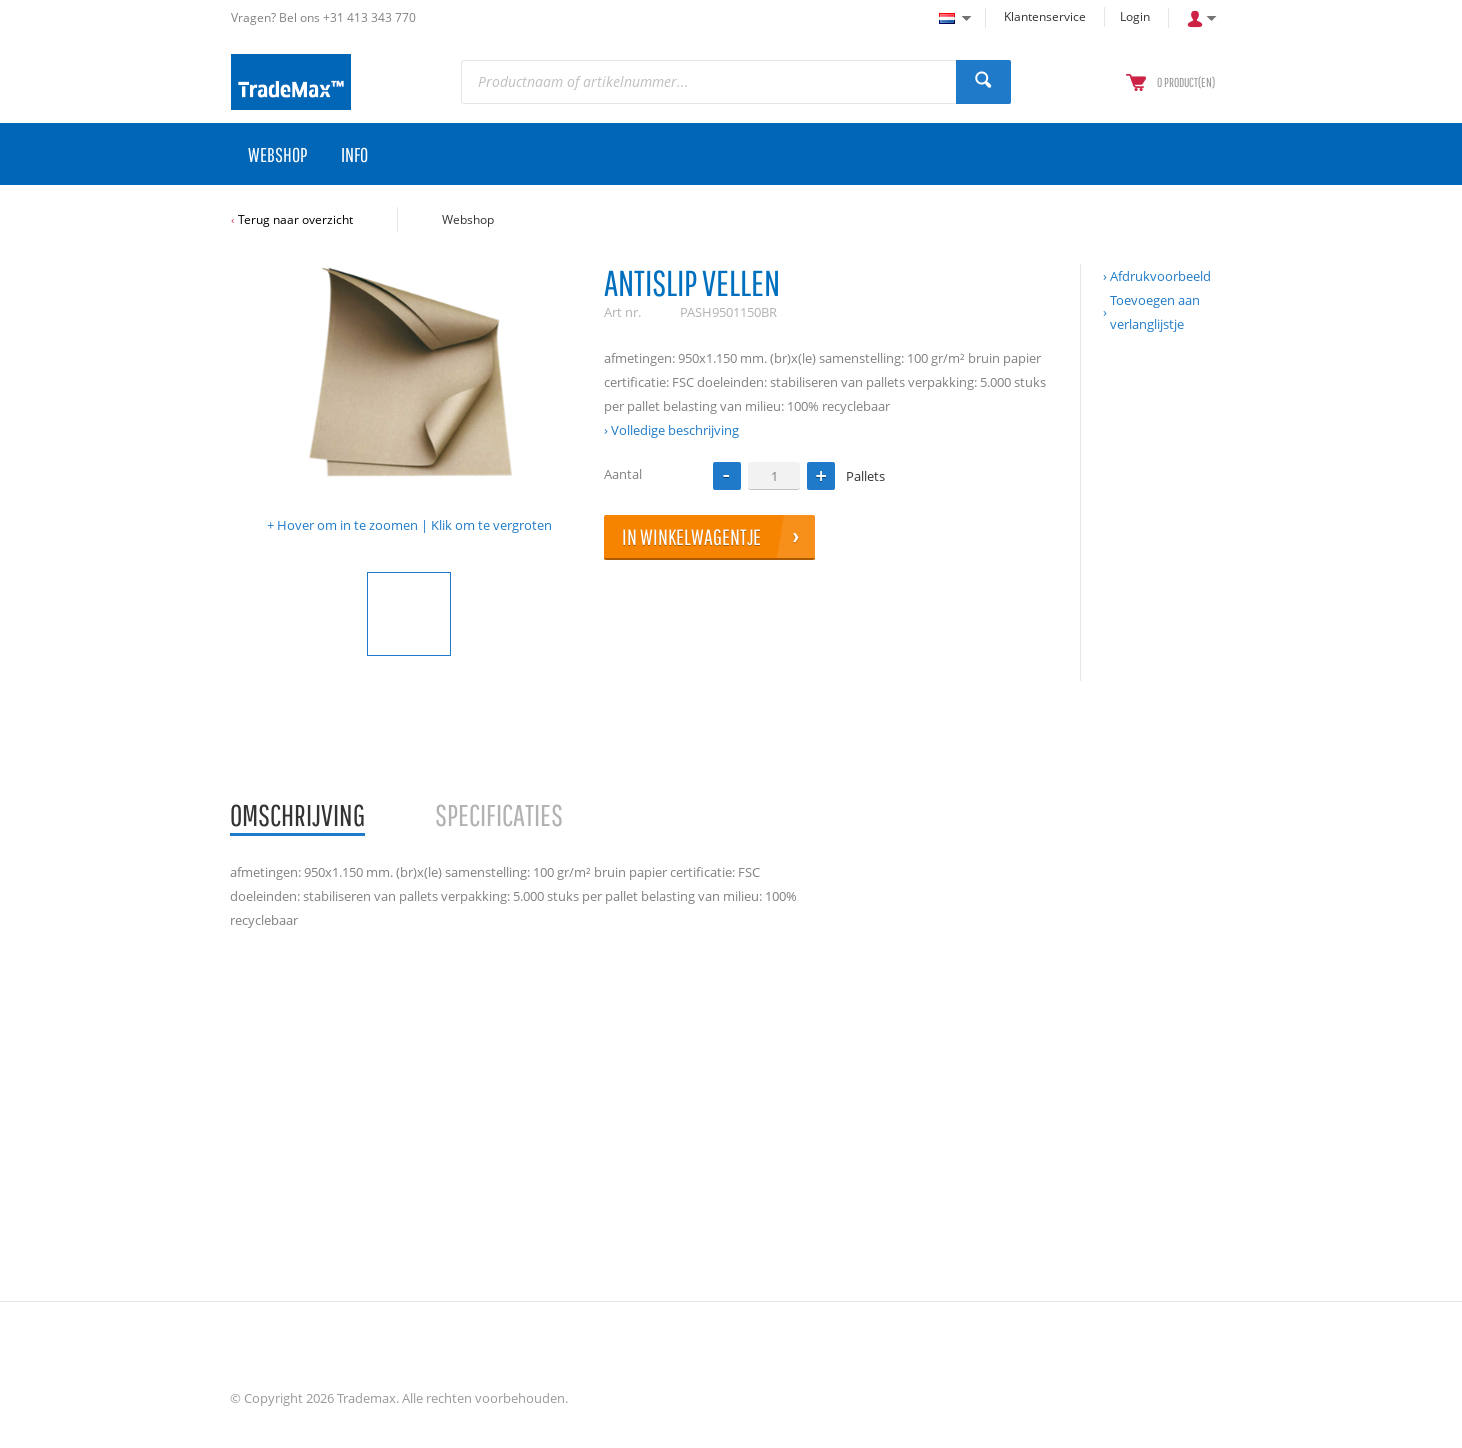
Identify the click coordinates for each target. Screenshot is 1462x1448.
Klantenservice (1045, 16)
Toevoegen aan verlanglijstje (1155, 312)
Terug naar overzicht (295, 219)
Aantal (623, 474)
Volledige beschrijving (675, 430)
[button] (821, 476)
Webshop (468, 219)
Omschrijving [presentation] (297, 814)
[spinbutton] (774, 475)
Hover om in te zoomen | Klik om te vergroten (414, 525)
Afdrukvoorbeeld (1160, 276)
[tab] (297, 816)
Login (1135, 16)
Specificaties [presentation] (499, 814)
